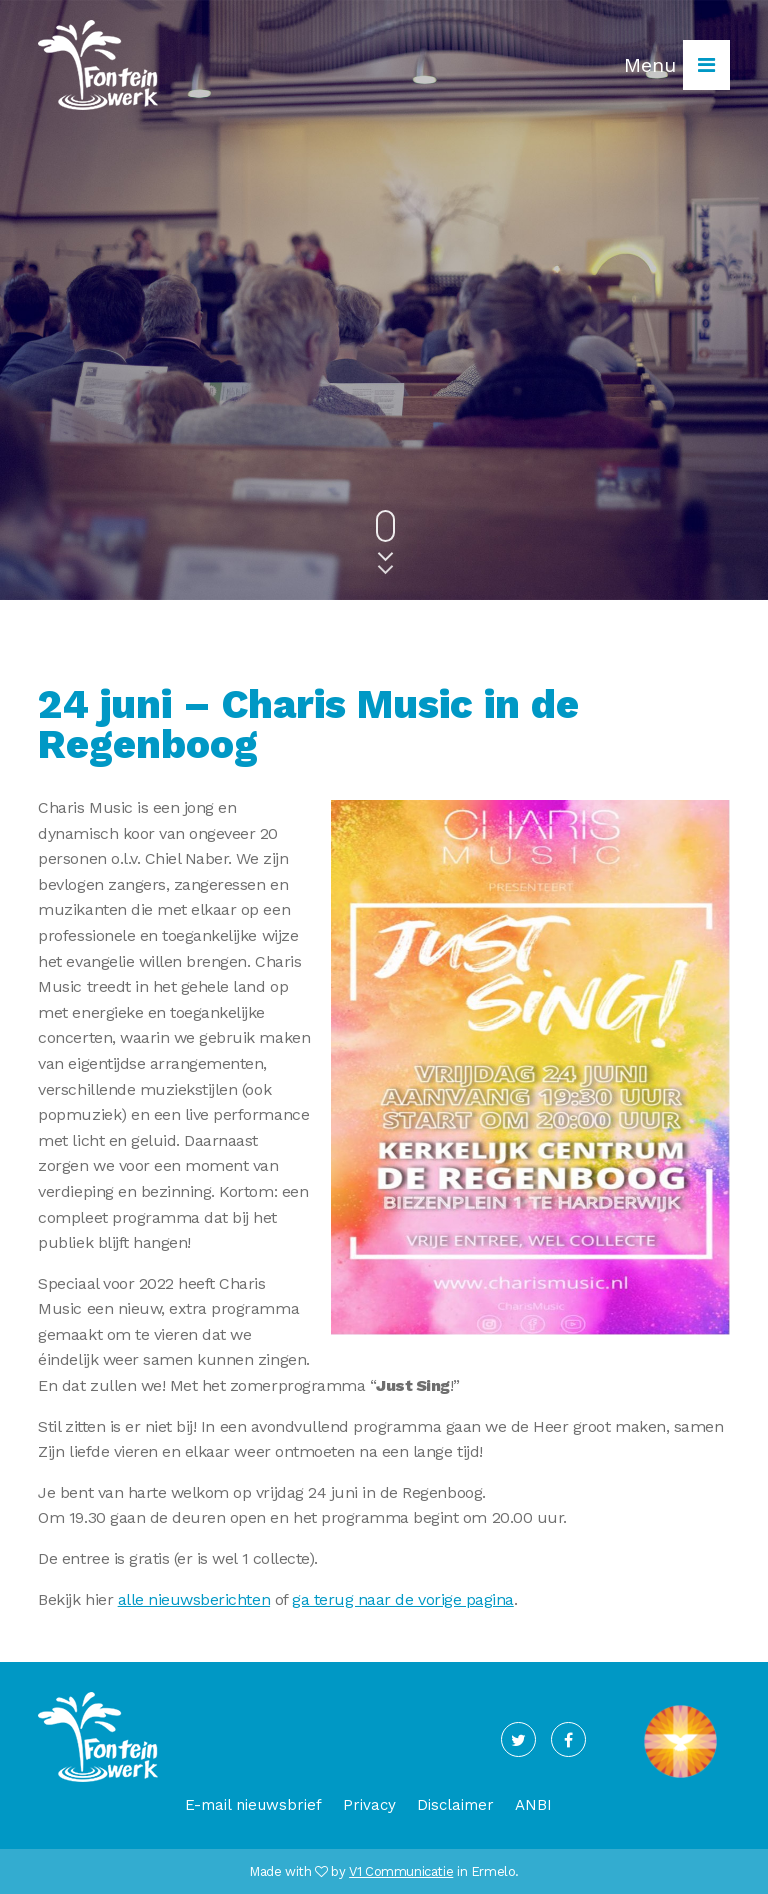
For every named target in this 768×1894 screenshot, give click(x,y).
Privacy (369, 1805)
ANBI (533, 1805)
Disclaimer (455, 1805)
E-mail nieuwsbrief (253, 1805)
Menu (677, 65)
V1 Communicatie (401, 1871)
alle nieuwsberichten (194, 1599)
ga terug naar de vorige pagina (403, 1599)
